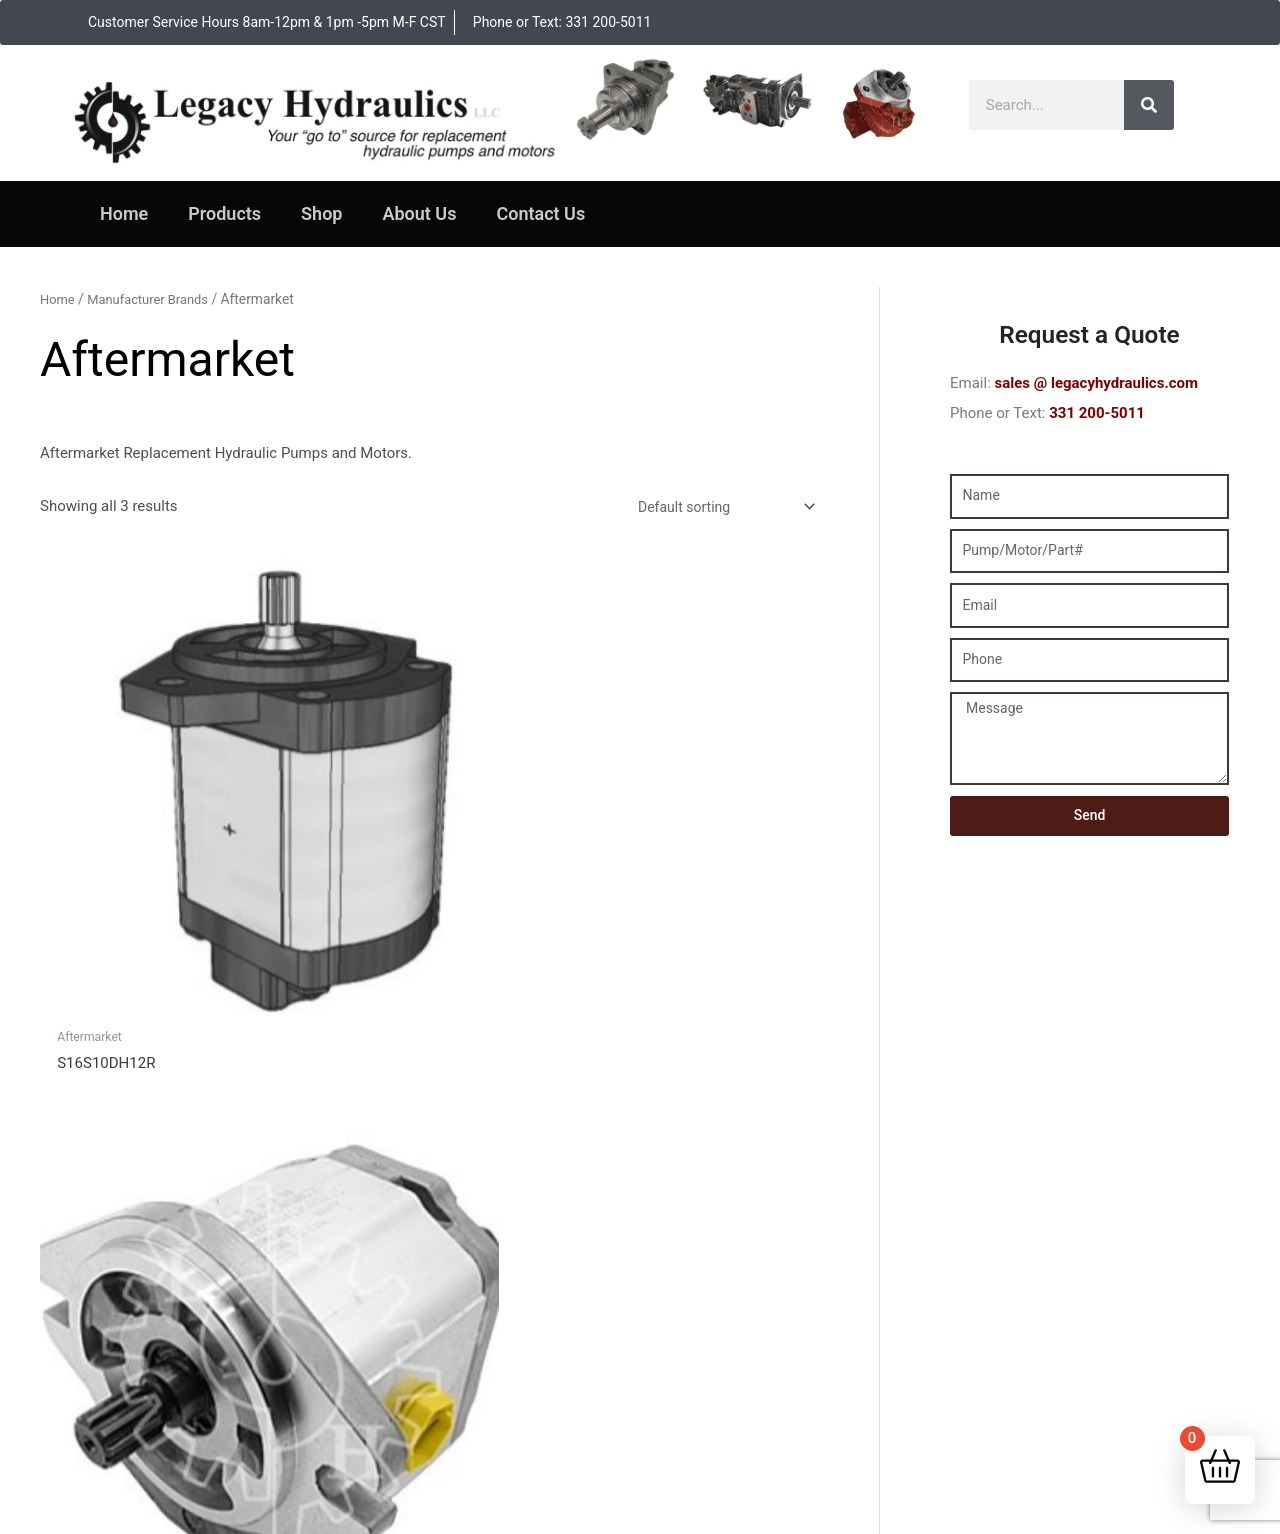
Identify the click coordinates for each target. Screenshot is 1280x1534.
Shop (321, 213)
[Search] (1149, 105)
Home (124, 213)
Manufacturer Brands (154, 299)
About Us (419, 213)
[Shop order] (716, 508)
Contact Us (540, 213)
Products (224, 213)
